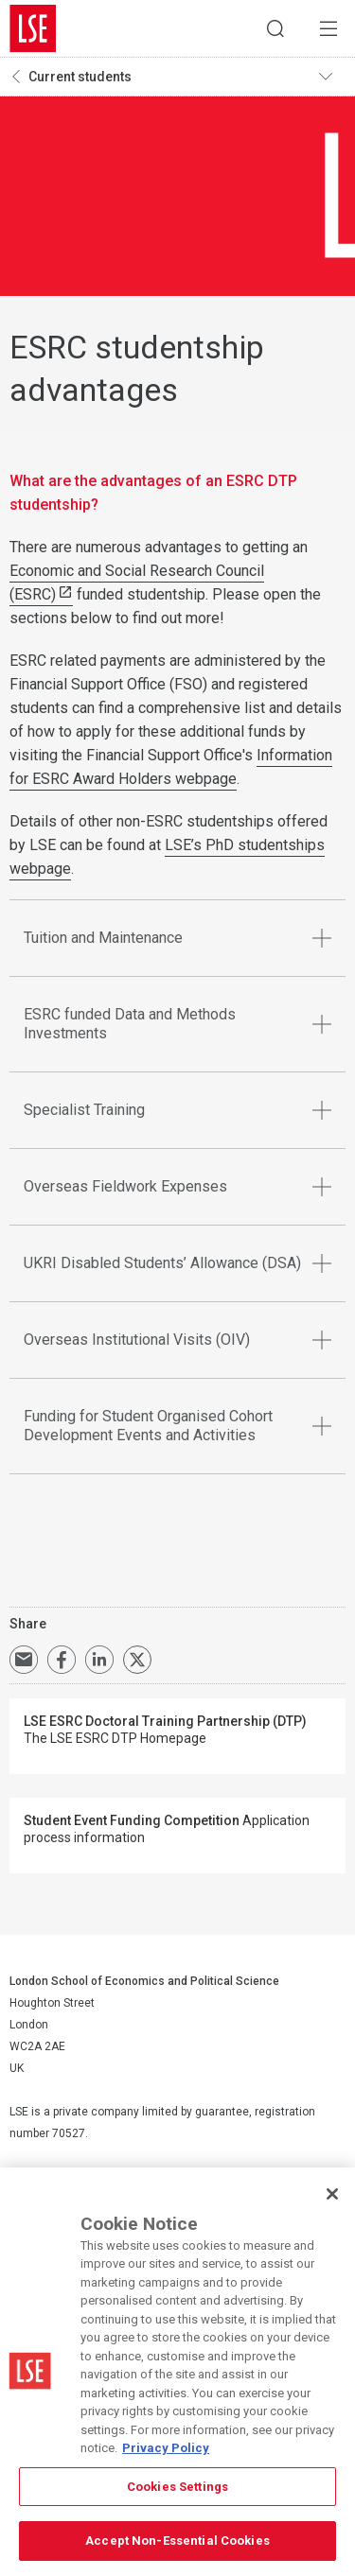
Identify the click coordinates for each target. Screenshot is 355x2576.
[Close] (332, 2194)
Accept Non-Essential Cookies (177, 2540)
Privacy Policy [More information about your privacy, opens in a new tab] (165, 2448)
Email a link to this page (23, 1659)
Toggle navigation (332, 77)
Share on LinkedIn (99, 1659)
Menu (328, 28)
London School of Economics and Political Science (33, 28)
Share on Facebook (61, 1659)
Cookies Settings (177, 2487)
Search (275, 28)
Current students (80, 76)
